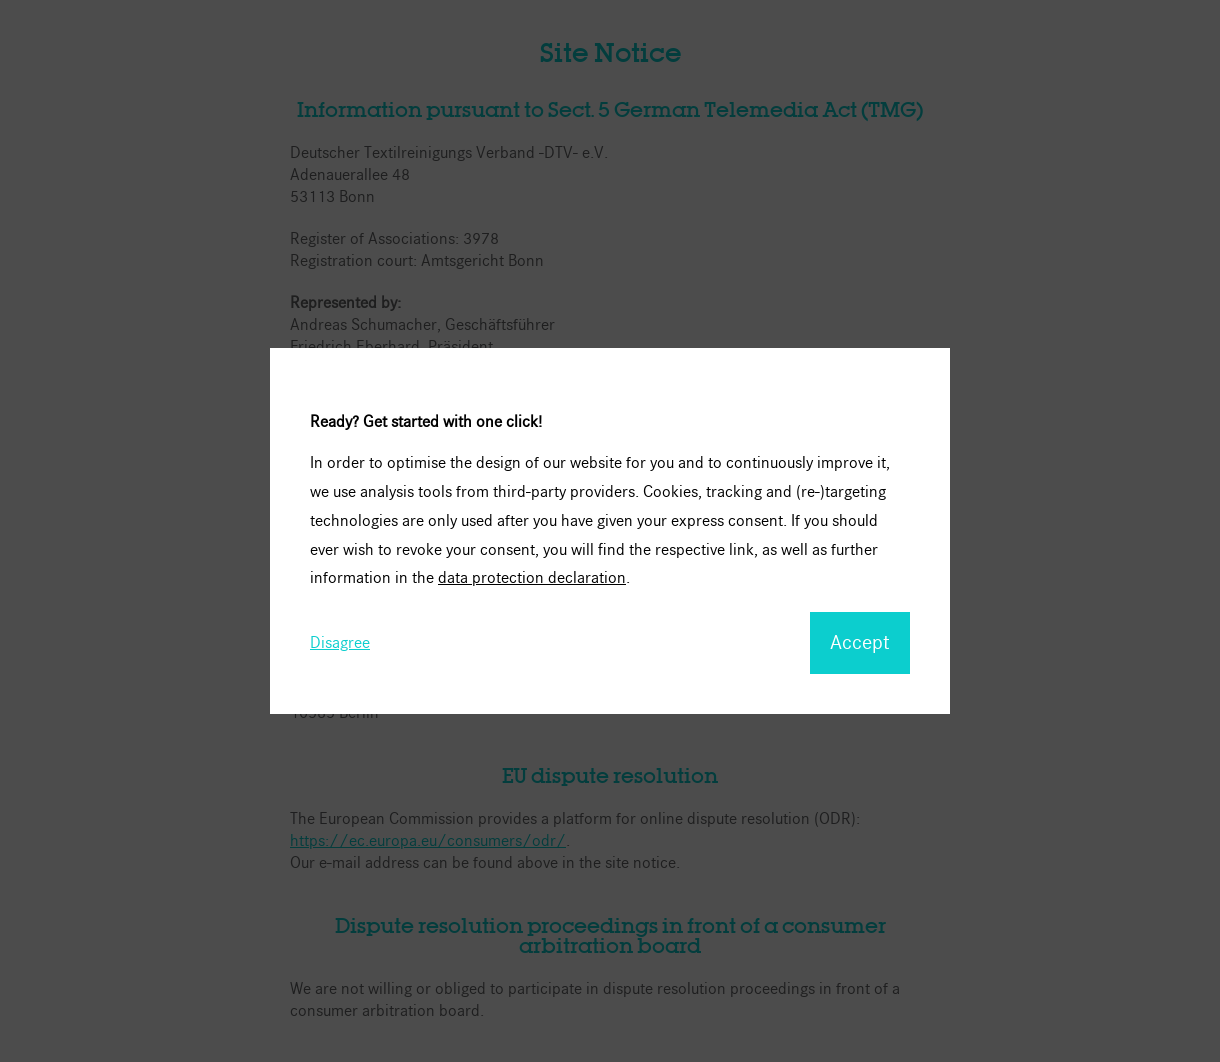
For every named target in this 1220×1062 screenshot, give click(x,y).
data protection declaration (532, 577)
